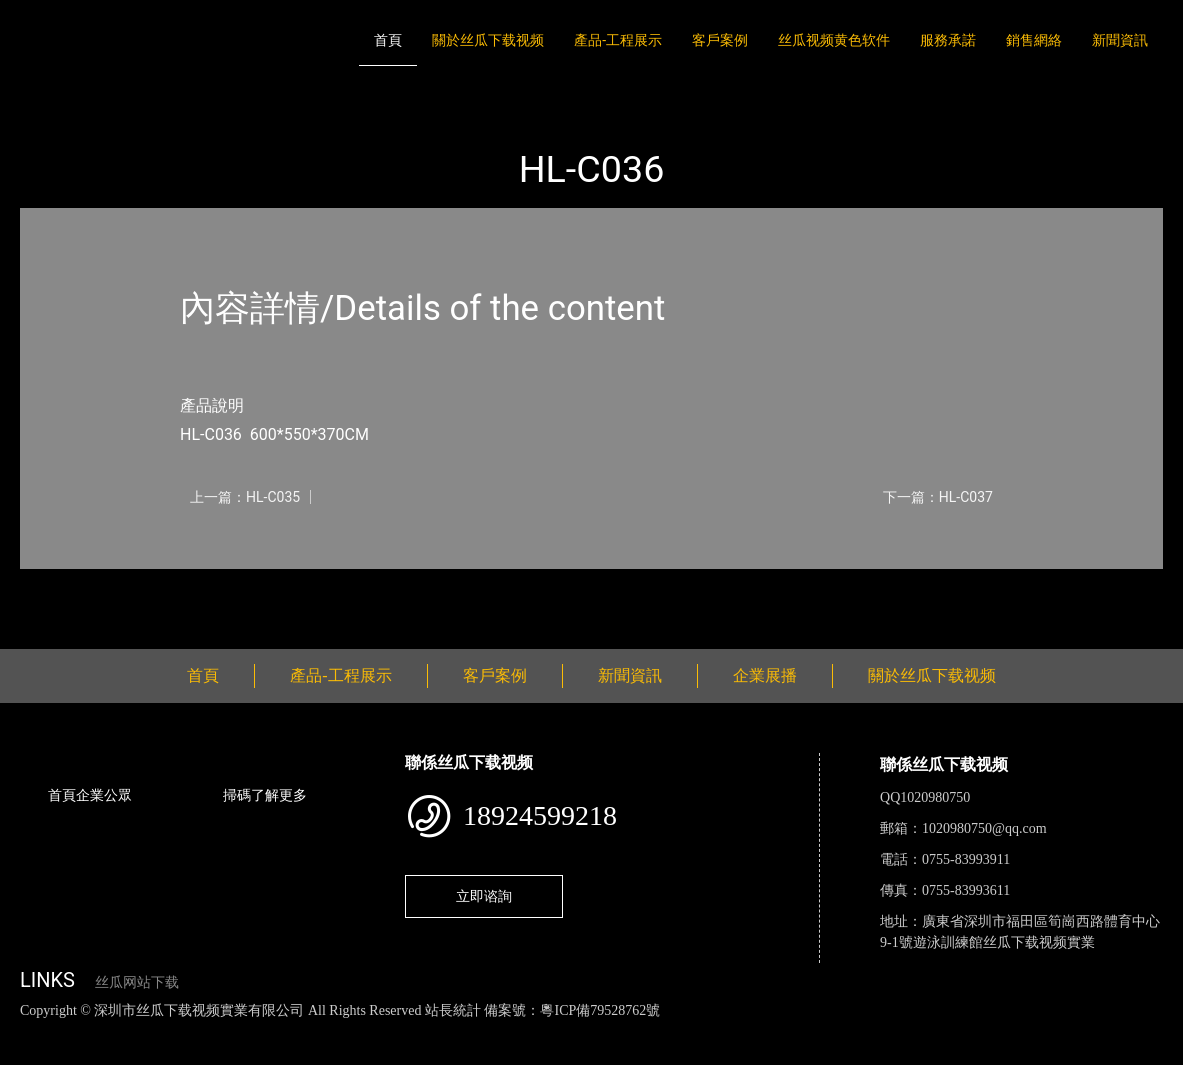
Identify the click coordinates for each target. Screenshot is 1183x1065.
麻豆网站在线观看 (461, 1031)
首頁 (388, 40)
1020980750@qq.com (984, 828)
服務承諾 (948, 40)
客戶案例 (720, 40)
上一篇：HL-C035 (245, 497)
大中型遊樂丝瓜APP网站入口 (306, 96)
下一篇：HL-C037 (938, 497)
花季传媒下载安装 (584, 1031)
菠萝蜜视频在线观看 (715, 1031)
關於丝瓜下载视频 (488, 40)
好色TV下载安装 (1013, 1031)
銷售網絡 (1034, 40)
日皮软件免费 (832, 1031)
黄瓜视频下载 (352, 1031)
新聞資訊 (1120, 40)
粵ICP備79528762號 (600, 1010)
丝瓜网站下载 (137, 982)
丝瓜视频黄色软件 (834, 40)
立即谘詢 (484, 896)
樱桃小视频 (917, 1031)
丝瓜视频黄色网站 (244, 1031)
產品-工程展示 (618, 40)
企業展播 (765, 675)
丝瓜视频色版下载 (120, 1031)
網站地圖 (30, 1031)
